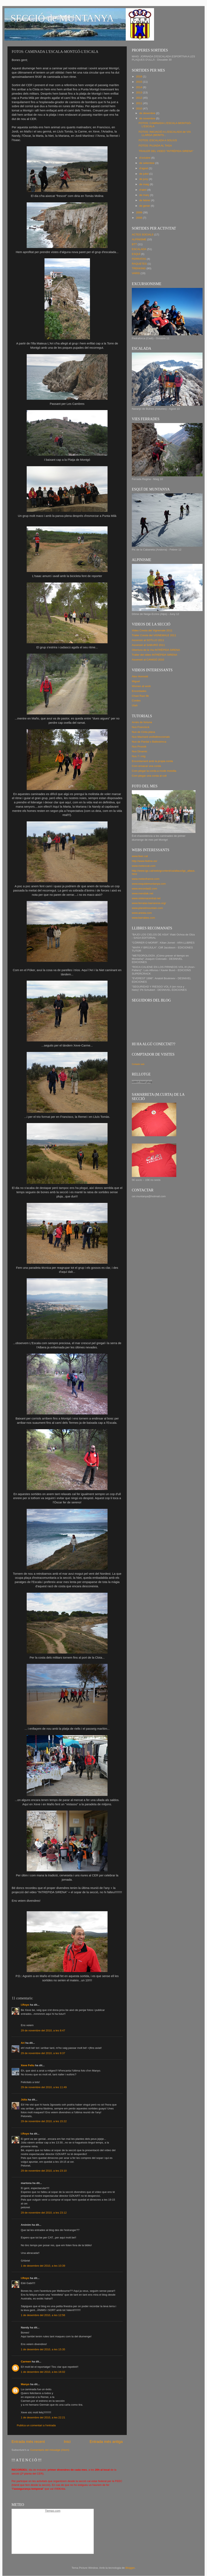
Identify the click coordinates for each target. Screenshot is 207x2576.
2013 (139, 92)
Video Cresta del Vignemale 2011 (152, 630)
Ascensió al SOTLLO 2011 (148, 640)
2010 (139, 108)
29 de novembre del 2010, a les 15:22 (44, 2121)
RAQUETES (139, 263)
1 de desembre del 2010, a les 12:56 (43, 2315)
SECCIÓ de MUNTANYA (62, 18)
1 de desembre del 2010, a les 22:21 (43, 2417)
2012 (139, 97)
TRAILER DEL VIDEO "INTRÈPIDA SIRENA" (166, 151)
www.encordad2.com (144, 888)
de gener (145, 205)
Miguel (136, 681)
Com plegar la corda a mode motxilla (154, 770)
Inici (67, 2441)
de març (144, 195)
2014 (139, 87)
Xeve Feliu (27, 2065)
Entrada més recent (28, 2441)
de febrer (145, 200)
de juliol (144, 173)
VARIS (136, 273)
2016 (139, 76)
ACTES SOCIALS (142, 234)
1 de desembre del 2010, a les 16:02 (43, 2371)
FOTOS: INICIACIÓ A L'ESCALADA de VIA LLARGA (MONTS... (165, 133)
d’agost (144, 168)
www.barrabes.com (143, 917)
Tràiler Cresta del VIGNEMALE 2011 (154, 635)
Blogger (130, 2567)
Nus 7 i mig (139, 756)
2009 (139, 212)
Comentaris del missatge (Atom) (49, 2449)
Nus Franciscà (140, 727)
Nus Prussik (139, 746)
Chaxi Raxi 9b (140, 695)
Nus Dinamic (139, 751)
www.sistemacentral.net (146, 898)
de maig (144, 184)
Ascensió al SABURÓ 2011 (148, 645)
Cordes (136, 700)
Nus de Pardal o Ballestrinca (149, 741)
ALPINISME (139, 239)
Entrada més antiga (106, 2441)
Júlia (24, 2099)
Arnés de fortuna (142, 722)
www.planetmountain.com (147, 908)
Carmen (26, 2361)
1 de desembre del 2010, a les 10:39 (43, 2265)
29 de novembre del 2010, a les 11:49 (44, 2087)
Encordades (139, 691)
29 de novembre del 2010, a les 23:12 (44, 2212)
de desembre (147, 113)
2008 (139, 217)
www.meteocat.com (143, 865)
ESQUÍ (136, 253)
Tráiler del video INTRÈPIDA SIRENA (154, 654)
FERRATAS (139, 258)
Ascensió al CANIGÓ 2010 (148, 659)
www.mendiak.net (142, 893)
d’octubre (145, 157)
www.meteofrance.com (145, 878)
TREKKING (139, 268)
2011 (139, 103)
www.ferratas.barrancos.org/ (149, 903)
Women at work (141, 686)
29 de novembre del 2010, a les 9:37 (43, 2053)
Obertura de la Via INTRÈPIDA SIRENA (156, 649)
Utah (135, 705)
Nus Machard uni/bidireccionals (151, 736)
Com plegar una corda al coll (149, 775)
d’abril (143, 189)
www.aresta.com (142, 912)
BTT (134, 244)
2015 (139, 81)
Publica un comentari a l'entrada (36, 2425)
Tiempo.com (52, 2510)
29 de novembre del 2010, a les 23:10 (44, 2170)
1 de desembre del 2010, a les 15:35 (43, 2349)
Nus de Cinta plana (143, 731)
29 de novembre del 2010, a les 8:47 (43, 2030)
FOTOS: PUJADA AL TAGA (155, 145)
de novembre (147, 118)
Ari (23, 2042)
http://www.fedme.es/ (144, 861)
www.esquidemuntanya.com (149, 883)
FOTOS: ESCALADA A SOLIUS (158, 140)
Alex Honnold (140, 676)
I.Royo (25, 2004)
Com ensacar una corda (146, 765)
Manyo (25, 2384)
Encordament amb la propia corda (152, 761)
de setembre (147, 163)
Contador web (138, 1064)
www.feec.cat (140, 856)
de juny (144, 179)
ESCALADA (139, 249)
